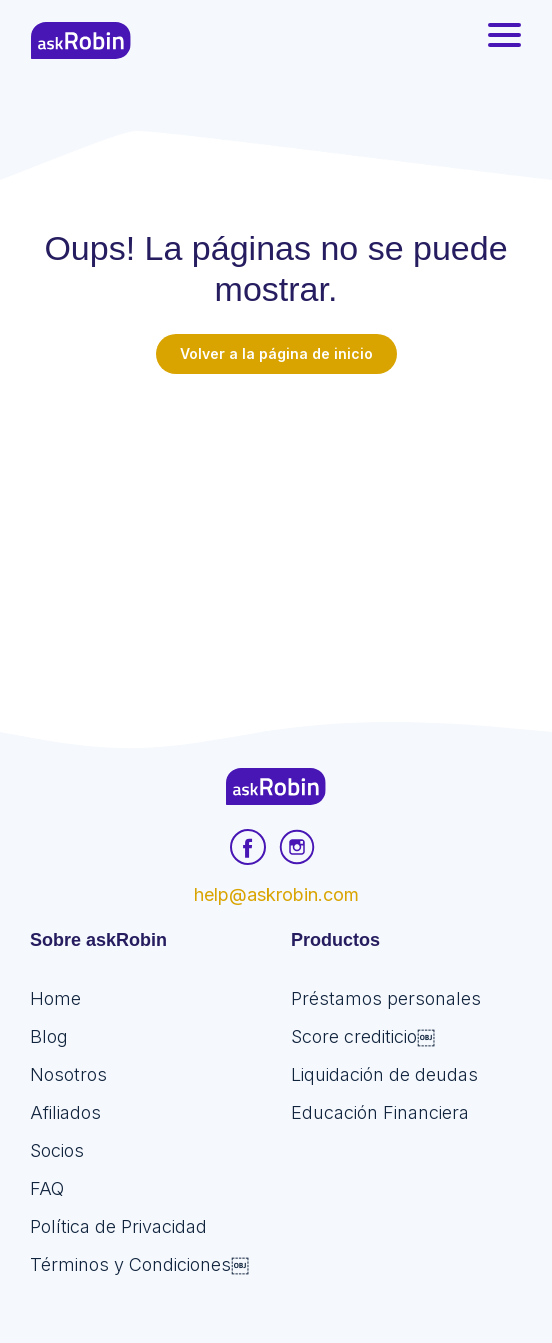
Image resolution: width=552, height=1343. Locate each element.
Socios (57, 1150)
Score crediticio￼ (363, 1036)
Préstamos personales (386, 998)
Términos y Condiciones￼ (139, 1264)
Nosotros (68, 1074)
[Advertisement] (276, 524)
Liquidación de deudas (384, 1074)
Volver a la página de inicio (276, 353)
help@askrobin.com (276, 894)
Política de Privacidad (118, 1226)
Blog (49, 1036)
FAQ (47, 1188)
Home (55, 998)
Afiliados (65, 1112)
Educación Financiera (380, 1112)
